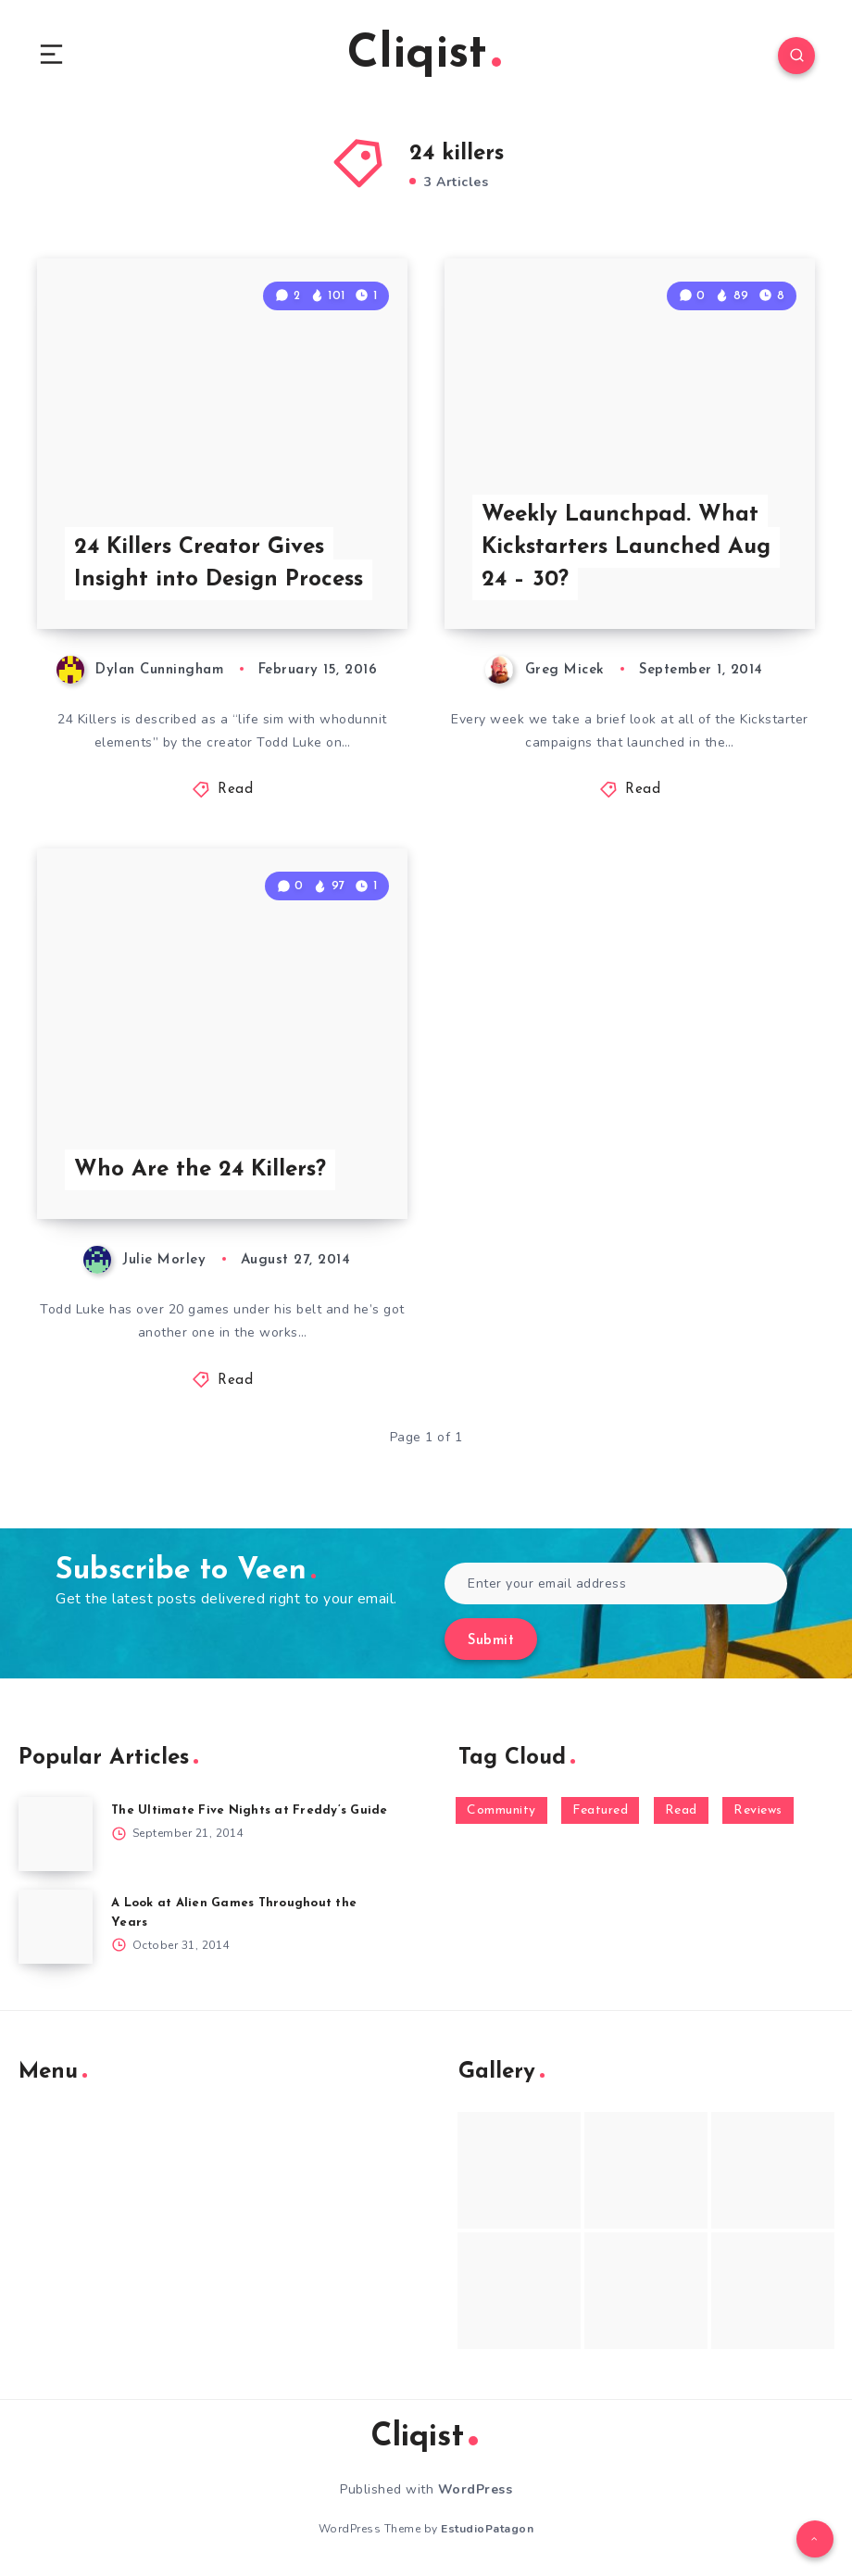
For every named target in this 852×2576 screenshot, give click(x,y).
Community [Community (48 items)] (501, 1810)
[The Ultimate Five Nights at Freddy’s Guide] (56, 1834)
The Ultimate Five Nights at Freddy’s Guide (249, 1810)
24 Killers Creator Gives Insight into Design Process (218, 563)
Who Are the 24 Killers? (200, 1170)
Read (235, 790)
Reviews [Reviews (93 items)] (758, 1810)
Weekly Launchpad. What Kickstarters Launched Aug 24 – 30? (626, 547)
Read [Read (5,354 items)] (681, 1810)
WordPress (475, 2489)
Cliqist (424, 55)
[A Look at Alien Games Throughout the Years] (56, 1927)
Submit (491, 1641)
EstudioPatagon (487, 2528)
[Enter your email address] (616, 1583)
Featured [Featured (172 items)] (600, 1810)
